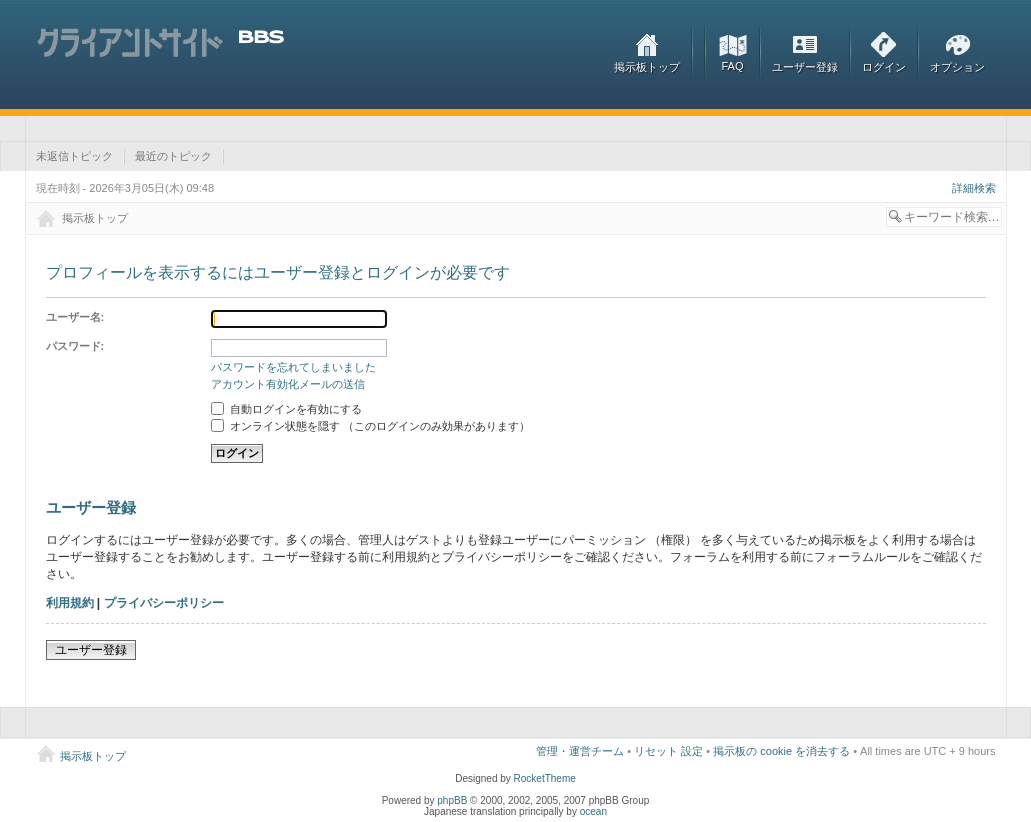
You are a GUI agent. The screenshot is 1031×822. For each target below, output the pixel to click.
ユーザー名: (75, 317)
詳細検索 (974, 188)
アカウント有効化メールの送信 (288, 384)
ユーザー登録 (805, 67)
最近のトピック (173, 156)
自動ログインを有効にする (286, 409)
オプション (957, 67)
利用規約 (70, 603)
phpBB (452, 800)
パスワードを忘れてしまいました (293, 367)
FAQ (732, 66)
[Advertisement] (400, 128)
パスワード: (75, 346)
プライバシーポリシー (164, 603)
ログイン (884, 67)
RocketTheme (545, 778)
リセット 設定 (668, 751)
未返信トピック (74, 156)
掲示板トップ (647, 67)
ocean (593, 811)
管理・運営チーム (580, 751)
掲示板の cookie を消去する (781, 751)
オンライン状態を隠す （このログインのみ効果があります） (370, 426)
